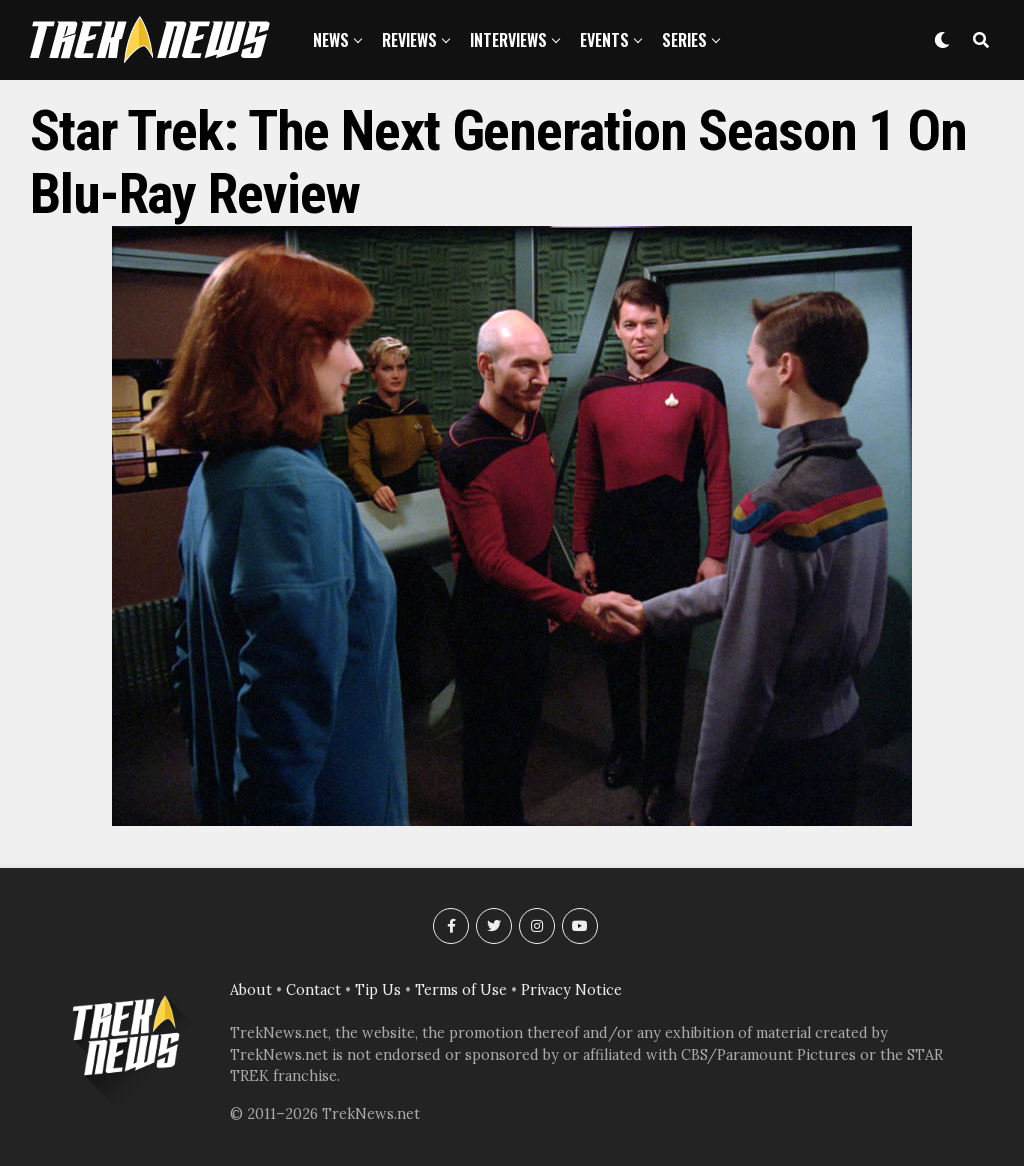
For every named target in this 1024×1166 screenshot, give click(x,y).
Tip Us (378, 990)
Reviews (409, 40)
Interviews (508, 40)
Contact (313, 990)
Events (604, 40)
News (331, 40)
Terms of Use (461, 990)
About (251, 990)
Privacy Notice (571, 990)
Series (684, 40)
